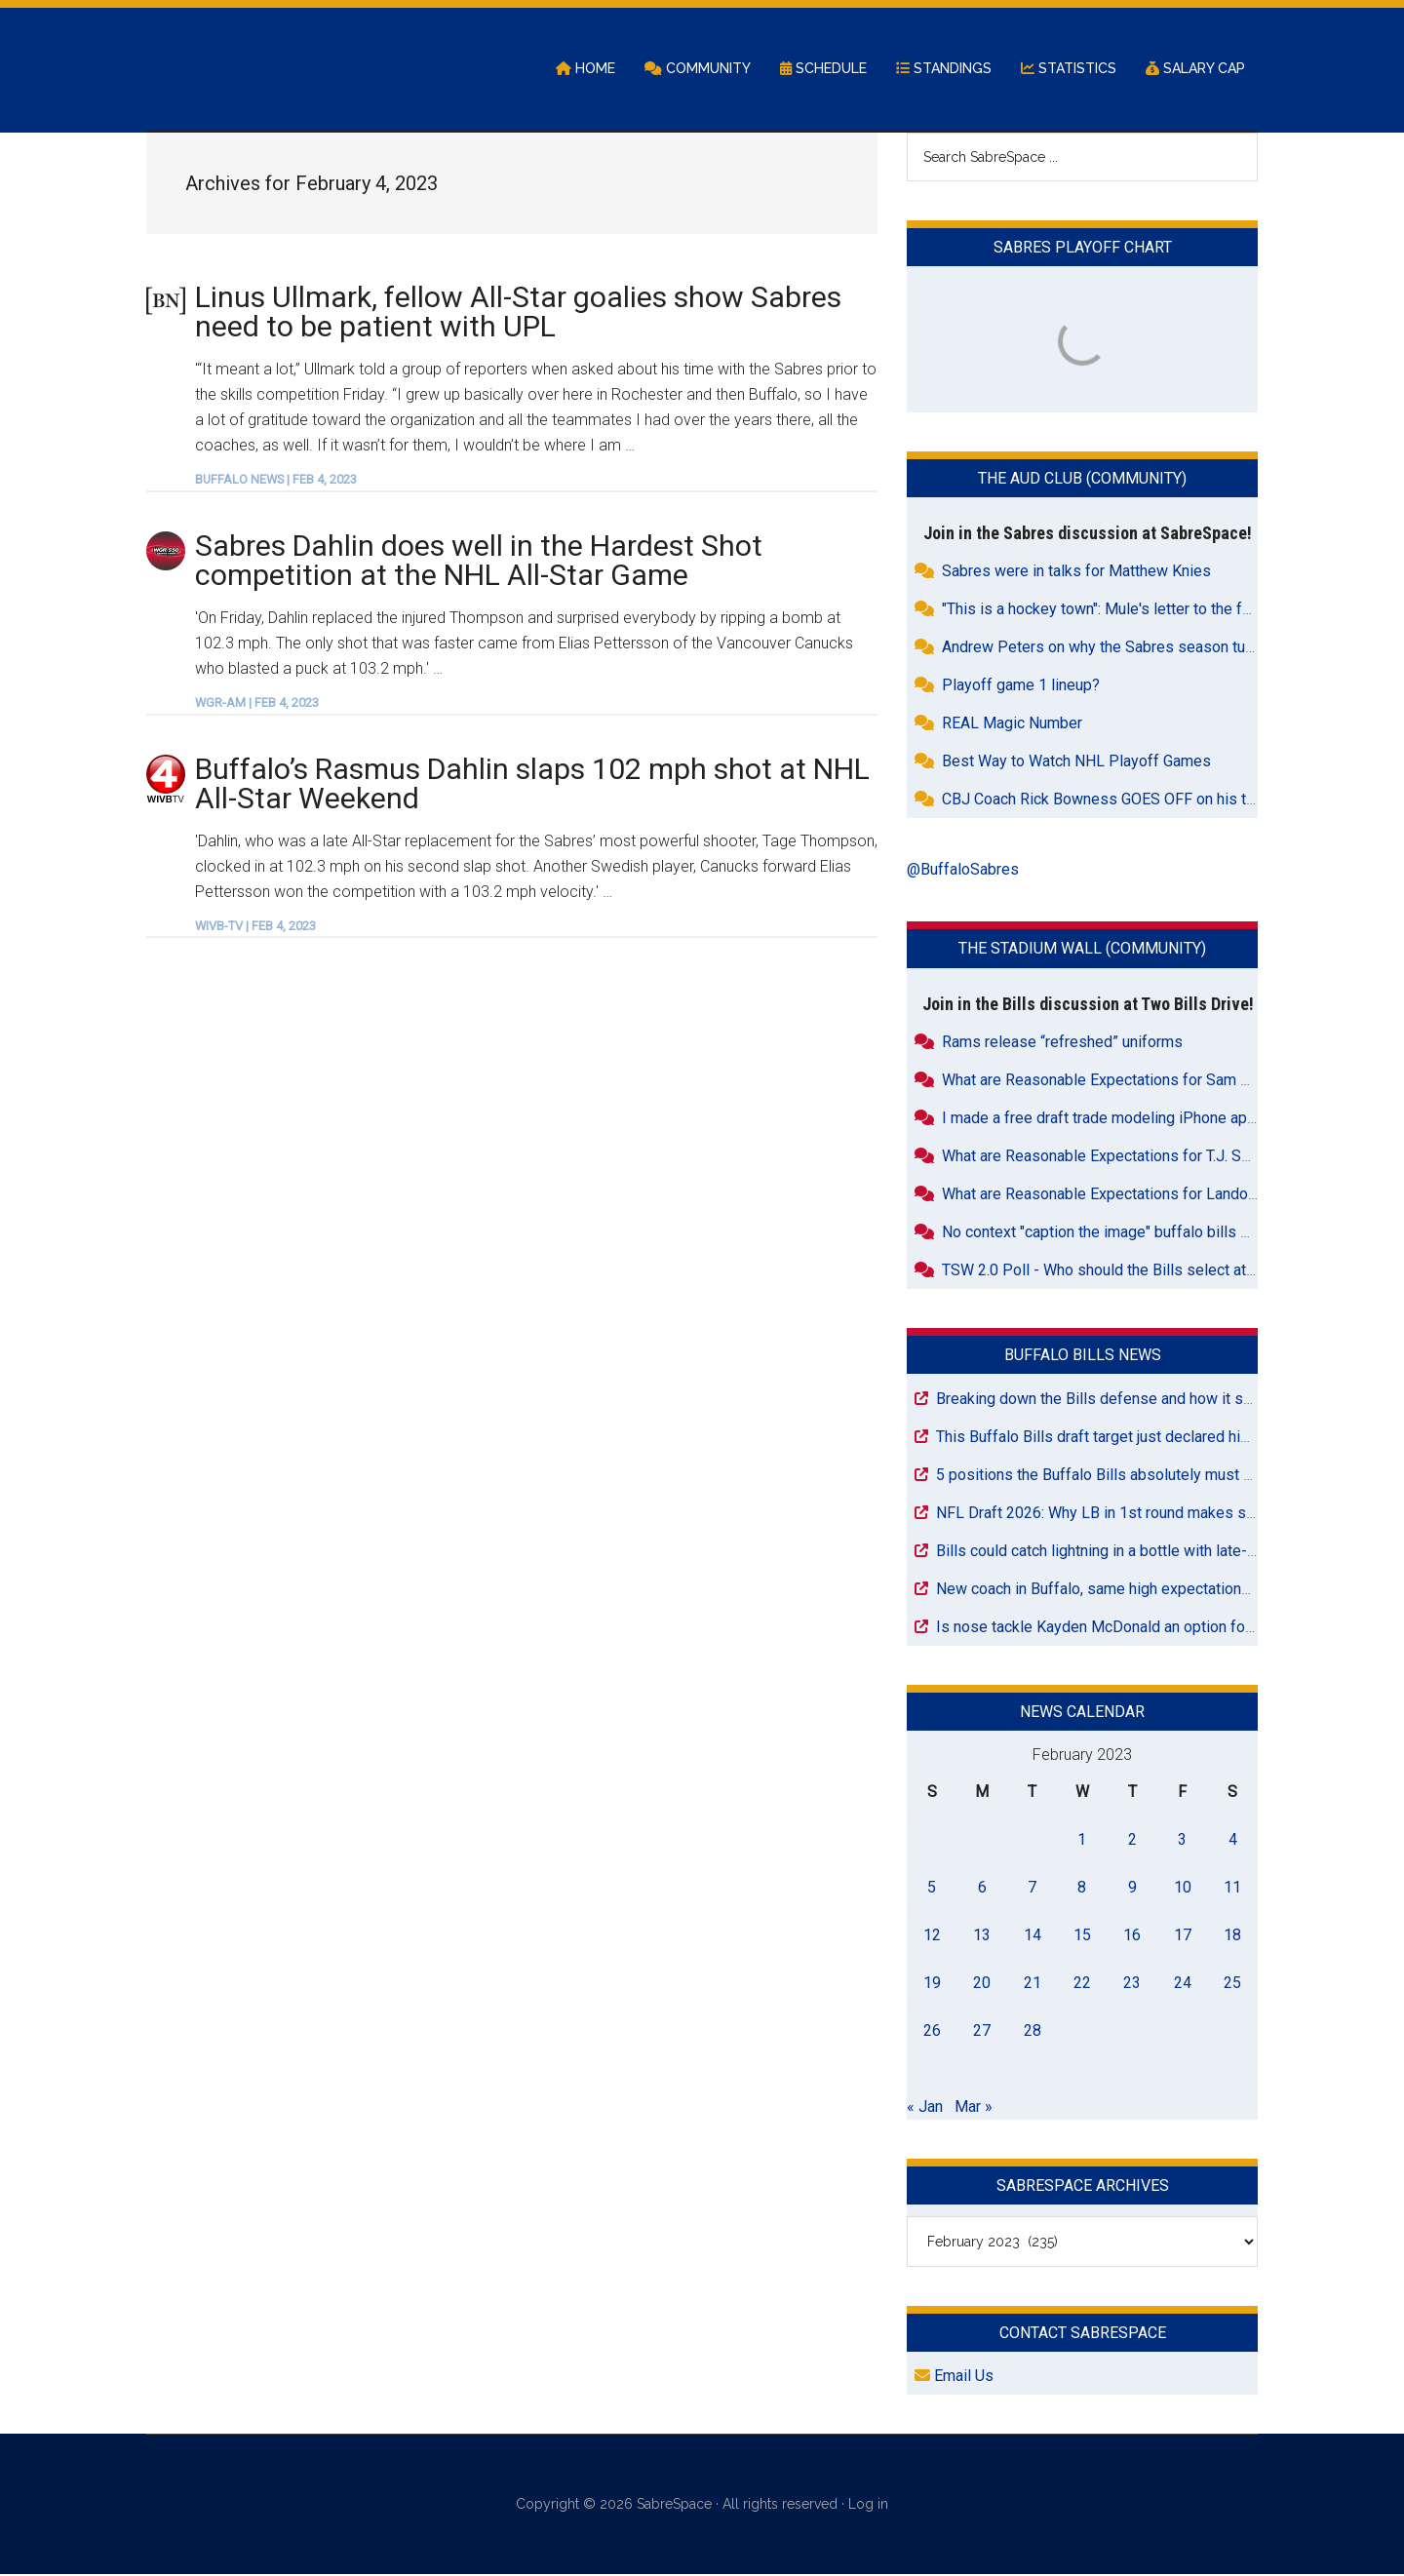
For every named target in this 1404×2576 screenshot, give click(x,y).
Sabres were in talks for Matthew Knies (1076, 573)
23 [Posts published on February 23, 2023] (1132, 1983)
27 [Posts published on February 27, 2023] (982, 2031)
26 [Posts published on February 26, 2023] (932, 2031)
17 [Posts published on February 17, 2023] (1182, 1936)
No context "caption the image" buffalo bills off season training (1155, 1233)
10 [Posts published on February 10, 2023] (1182, 1888)
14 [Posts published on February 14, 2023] (1032, 1936)
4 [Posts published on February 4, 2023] (1232, 1840)
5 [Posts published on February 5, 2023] (931, 1888)
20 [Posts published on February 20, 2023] (982, 1983)
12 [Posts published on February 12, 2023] (932, 1936)
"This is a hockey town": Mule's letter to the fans (1104, 611)
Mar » (974, 2107)
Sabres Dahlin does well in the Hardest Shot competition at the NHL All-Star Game (478, 561)
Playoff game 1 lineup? (1021, 687)
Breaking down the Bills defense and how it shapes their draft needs (1169, 1399)
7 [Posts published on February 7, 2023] (1032, 1888)
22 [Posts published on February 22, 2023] (1082, 1983)
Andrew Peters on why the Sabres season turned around (1133, 649)
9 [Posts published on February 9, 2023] (1132, 1888)
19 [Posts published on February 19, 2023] (932, 1983)
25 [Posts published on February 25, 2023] (1232, 1983)
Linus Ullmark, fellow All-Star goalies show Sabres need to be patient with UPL (518, 312)
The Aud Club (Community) (1082, 480)
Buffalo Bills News (1082, 1356)
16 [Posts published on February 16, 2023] (1132, 1936)
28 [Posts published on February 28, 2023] (1032, 2031)
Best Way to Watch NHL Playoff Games (1076, 763)
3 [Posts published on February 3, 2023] (1182, 1840)
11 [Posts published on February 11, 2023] (1232, 1888)
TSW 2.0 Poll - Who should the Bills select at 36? (1108, 1271)
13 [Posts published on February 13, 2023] (982, 1936)
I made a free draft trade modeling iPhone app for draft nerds (1150, 1119)
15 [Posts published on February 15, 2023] (1082, 1936)
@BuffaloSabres (963, 871)
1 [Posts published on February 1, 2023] (1081, 1840)
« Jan (925, 2107)
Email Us (954, 2377)
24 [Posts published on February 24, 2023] (1182, 1983)
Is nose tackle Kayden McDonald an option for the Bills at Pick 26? (1162, 1628)
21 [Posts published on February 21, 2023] (1032, 1983)
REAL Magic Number (1012, 725)
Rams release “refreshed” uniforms (1062, 1043)
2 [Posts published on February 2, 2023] (1132, 1840)
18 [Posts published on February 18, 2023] (1232, 1936)
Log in (868, 2506)
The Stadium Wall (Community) (1082, 950)
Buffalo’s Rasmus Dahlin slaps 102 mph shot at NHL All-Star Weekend (532, 784)
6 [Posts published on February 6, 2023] (982, 1888)
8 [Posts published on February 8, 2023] (1081, 1888)
